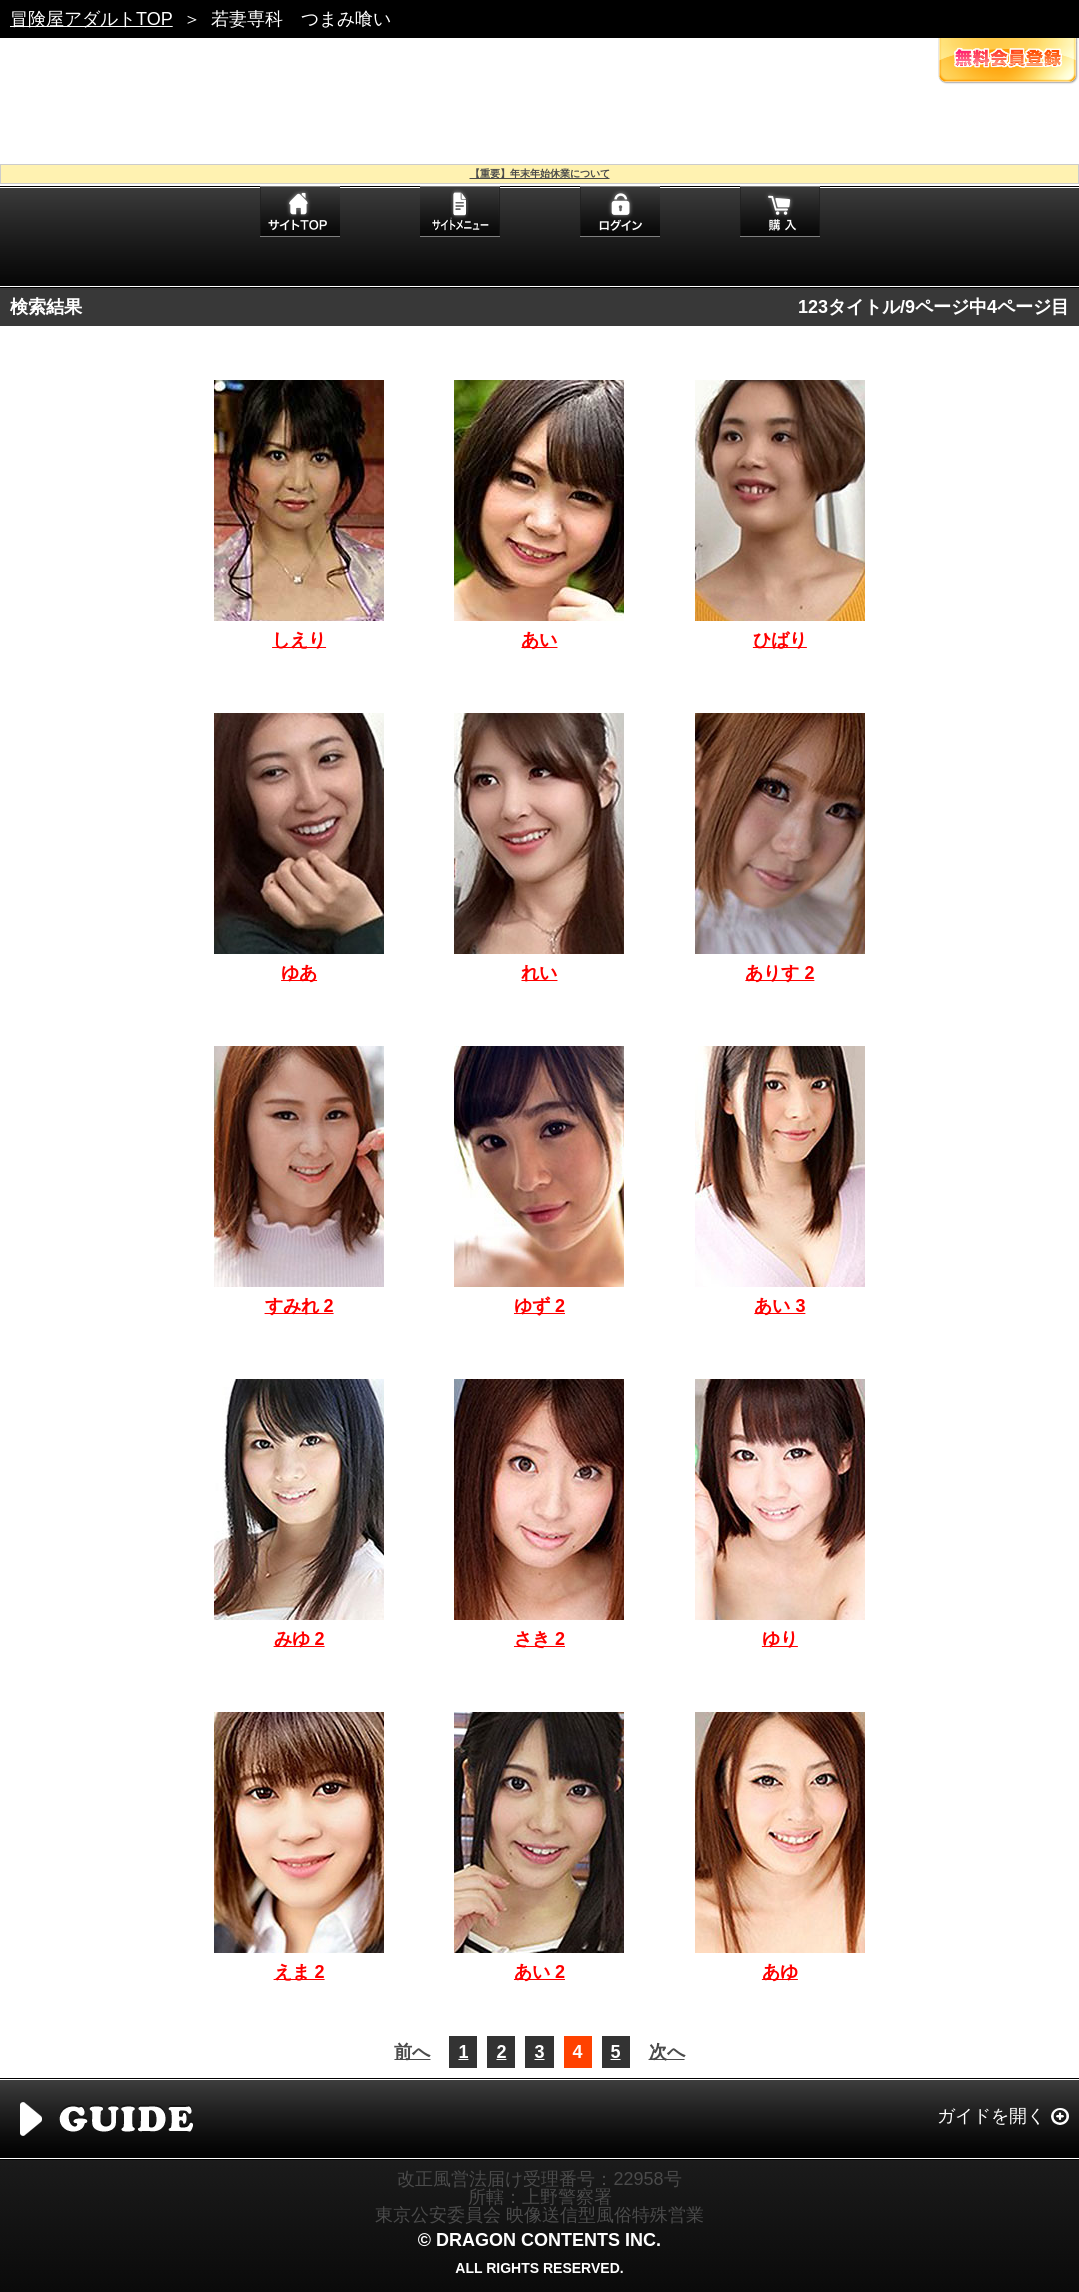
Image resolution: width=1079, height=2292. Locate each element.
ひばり (780, 640)
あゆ (780, 1972)
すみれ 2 (299, 1306)
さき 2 (539, 1639)
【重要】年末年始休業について (540, 173)
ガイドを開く (991, 2116)
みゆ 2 (299, 1639)
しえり (299, 640)
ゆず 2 (539, 1306)
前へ (412, 2052)
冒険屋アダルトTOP (91, 19)
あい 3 (779, 1306)
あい (539, 640)
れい (539, 973)
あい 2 (539, 1972)
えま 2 (299, 1972)
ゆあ (299, 973)
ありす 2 (779, 973)
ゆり (780, 1639)
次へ (667, 2052)
